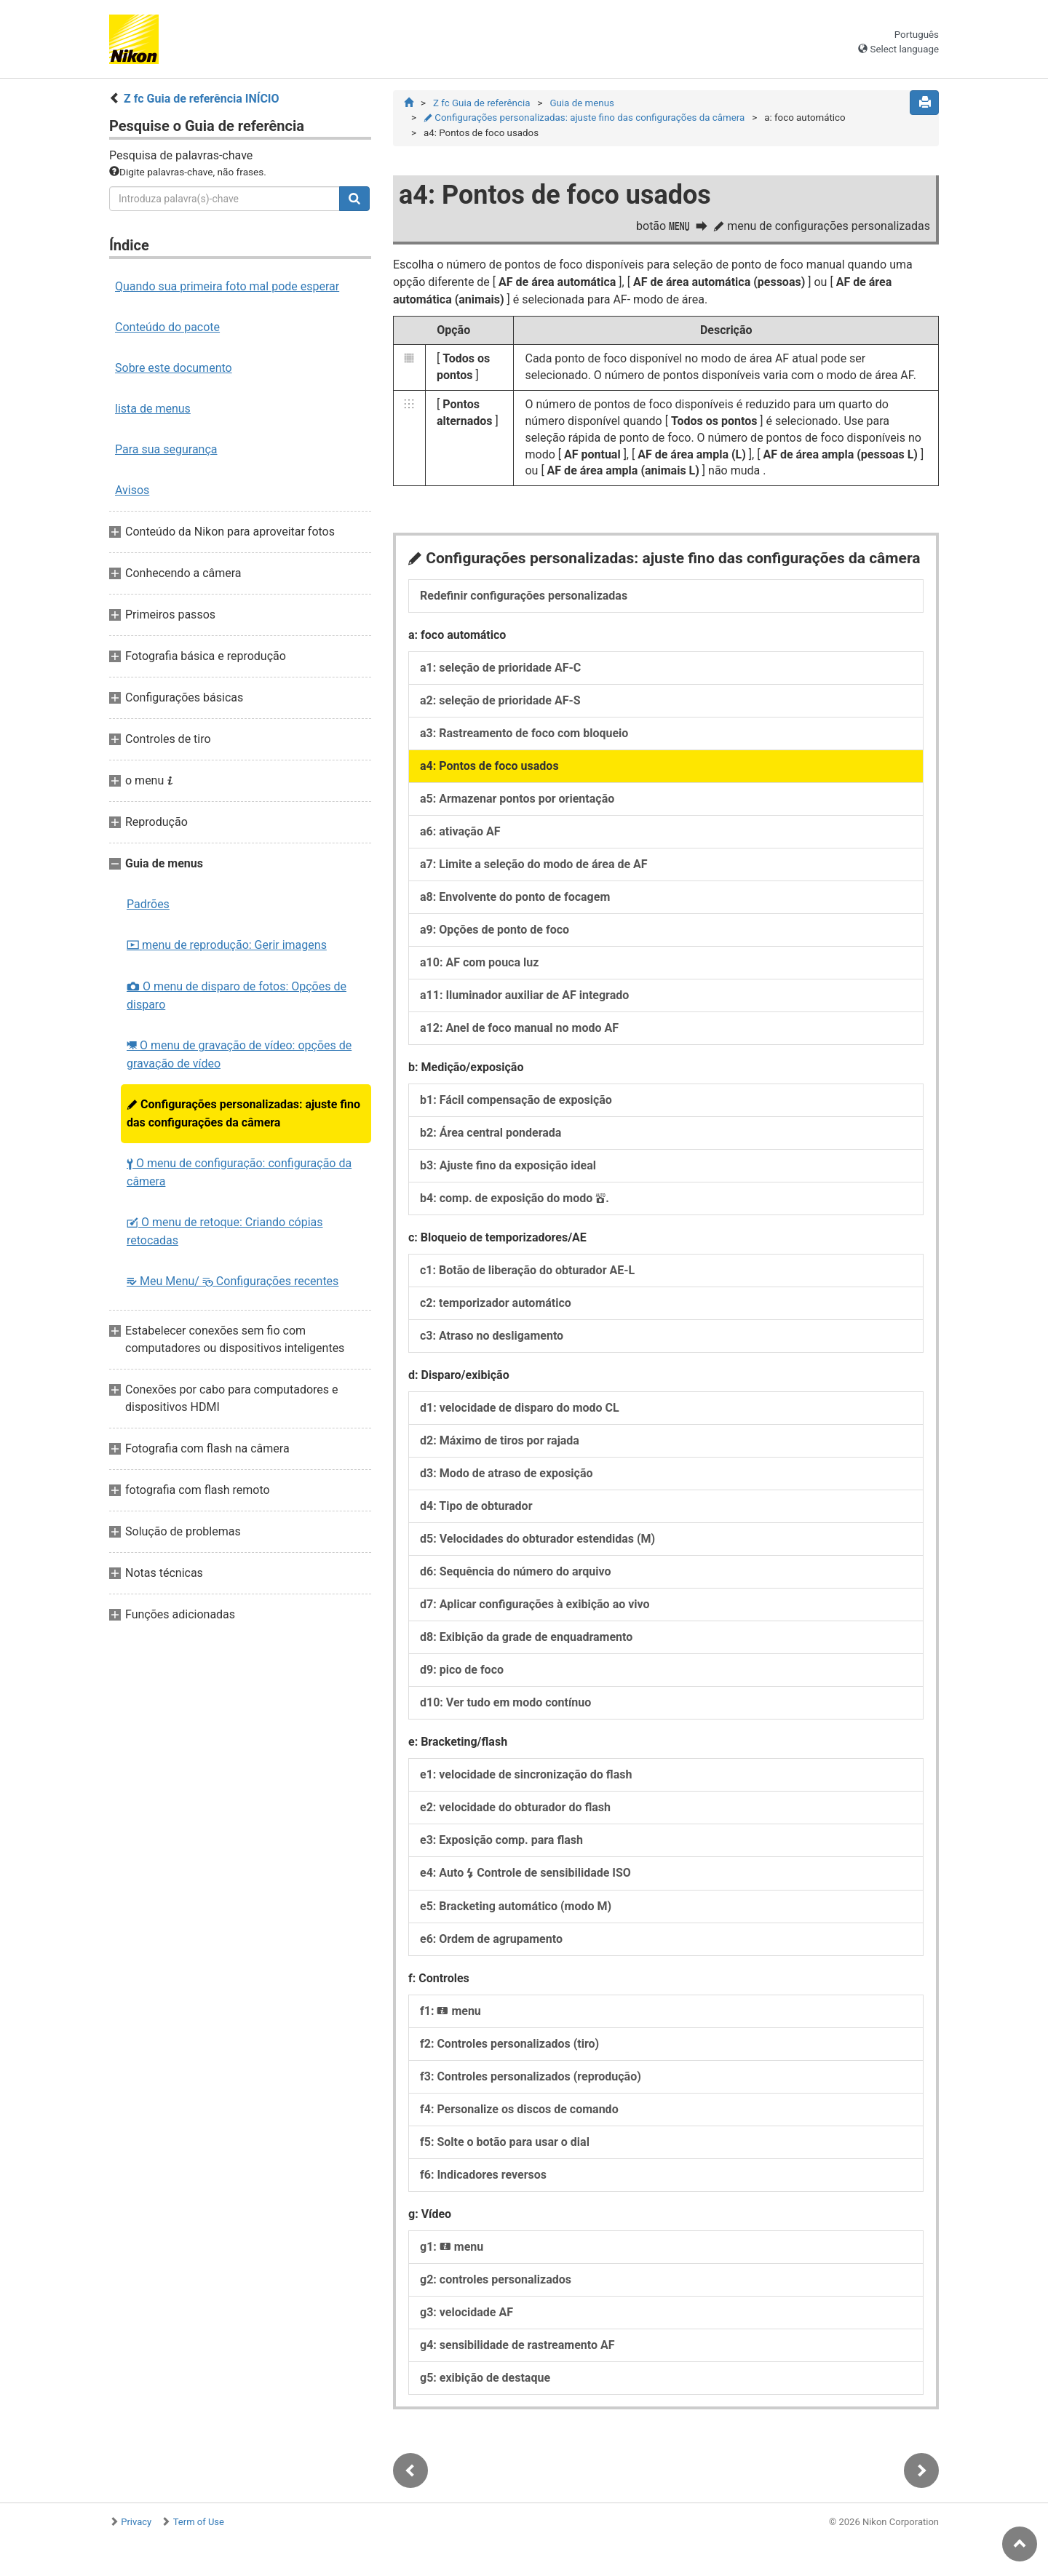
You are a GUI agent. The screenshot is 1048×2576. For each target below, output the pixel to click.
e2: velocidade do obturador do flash (515, 1807)
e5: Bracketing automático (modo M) (515, 1906)
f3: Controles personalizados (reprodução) (530, 2076)
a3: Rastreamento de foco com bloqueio (524, 733)
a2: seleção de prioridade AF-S (500, 700)
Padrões (148, 904)
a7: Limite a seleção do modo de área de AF (534, 864)
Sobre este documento (173, 368)
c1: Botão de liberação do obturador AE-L (527, 1270)
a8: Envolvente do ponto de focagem (515, 897)
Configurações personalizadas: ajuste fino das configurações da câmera (243, 1113)
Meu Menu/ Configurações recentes (232, 1281)
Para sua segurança (166, 449)
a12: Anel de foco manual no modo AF (519, 1028)
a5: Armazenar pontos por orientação (517, 799)
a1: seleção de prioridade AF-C (500, 668)
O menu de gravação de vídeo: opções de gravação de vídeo (239, 1054)
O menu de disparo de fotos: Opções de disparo (236, 995)
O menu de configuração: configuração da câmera (239, 1172)
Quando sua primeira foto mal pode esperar (227, 286)
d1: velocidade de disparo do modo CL (519, 1408)
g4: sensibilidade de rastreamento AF (517, 2345)
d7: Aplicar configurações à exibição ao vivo (535, 1604)
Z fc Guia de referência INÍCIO (201, 99)
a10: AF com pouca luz (479, 962)
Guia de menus (581, 103)
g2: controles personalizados (495, 2279)
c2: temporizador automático (495, 1303)
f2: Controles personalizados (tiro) (509, 2044)
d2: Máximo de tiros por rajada (499, 1440)
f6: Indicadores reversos (483, 2175)
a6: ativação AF (460, 831)
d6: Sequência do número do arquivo (515, 1571)
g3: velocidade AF (466, 2312)
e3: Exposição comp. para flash (501, 1840)
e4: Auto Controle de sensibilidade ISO (525, 1873)
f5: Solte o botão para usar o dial (505, 2142)
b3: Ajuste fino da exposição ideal (508, 1165)
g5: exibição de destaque (485, 2378)
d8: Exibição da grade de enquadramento (526, 1637)
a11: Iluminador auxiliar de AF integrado (524, 995)
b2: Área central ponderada (490, 1133)
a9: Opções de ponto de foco (494, 930)
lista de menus (153, 409)
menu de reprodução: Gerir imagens (227, 945)
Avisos (132, 490)
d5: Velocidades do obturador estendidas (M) (537, 1539)
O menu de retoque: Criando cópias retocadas (224, 1231)
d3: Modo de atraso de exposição (506, 1473)
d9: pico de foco (462, 1670)
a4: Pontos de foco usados (489, 766)
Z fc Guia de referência (481, 103)
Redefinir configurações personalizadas (523, 596)
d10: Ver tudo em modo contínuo (505, 1702)
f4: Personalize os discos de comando (519, 2109)
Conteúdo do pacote (167, 327)
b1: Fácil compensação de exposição (516, 1100)
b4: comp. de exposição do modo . (514, 1198)
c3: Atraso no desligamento (491, 1336)
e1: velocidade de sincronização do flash (526, 1774)
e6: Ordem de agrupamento (491, 1939)
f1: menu (450, 2011)
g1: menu (451, 2247)
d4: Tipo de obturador (476, 1506)
